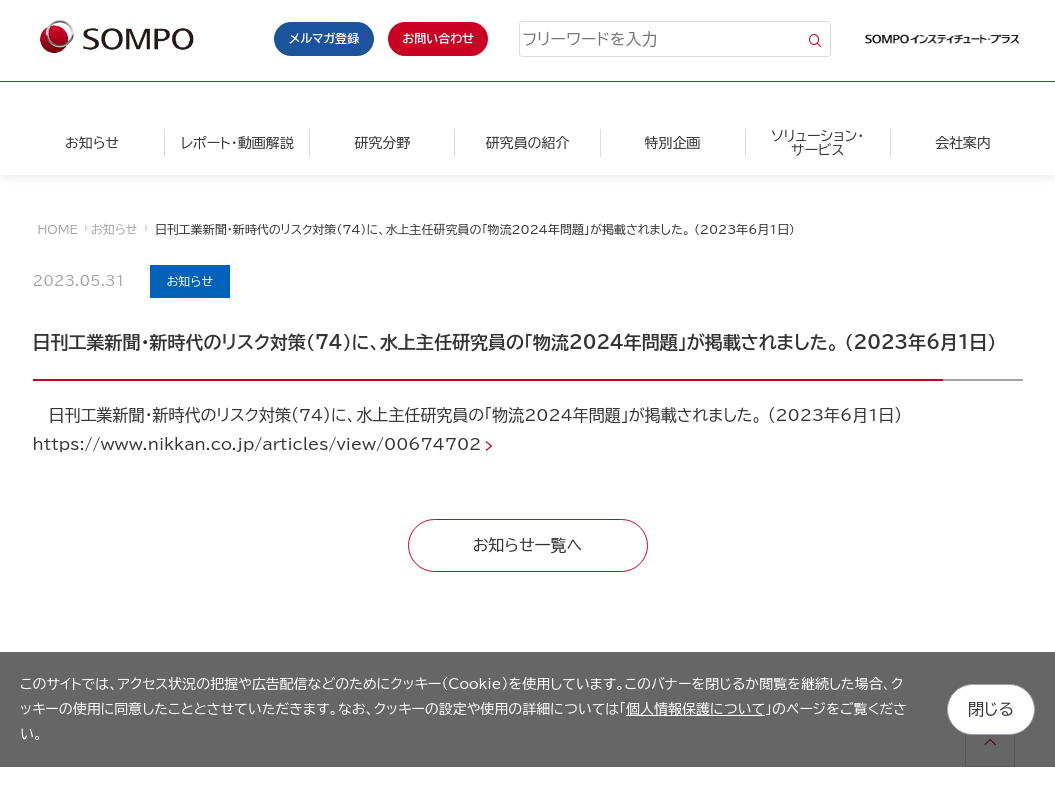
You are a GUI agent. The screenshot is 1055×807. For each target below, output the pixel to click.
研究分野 (382, 143)
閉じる (991, 709)
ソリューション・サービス (817, 143)
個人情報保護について (695, 709)
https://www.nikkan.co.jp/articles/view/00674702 (257, 444)
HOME (58, 229)
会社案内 (963, 143)
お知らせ (92, 143)
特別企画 (673, 143)
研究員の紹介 (527, 143)
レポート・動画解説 (237, 143)
